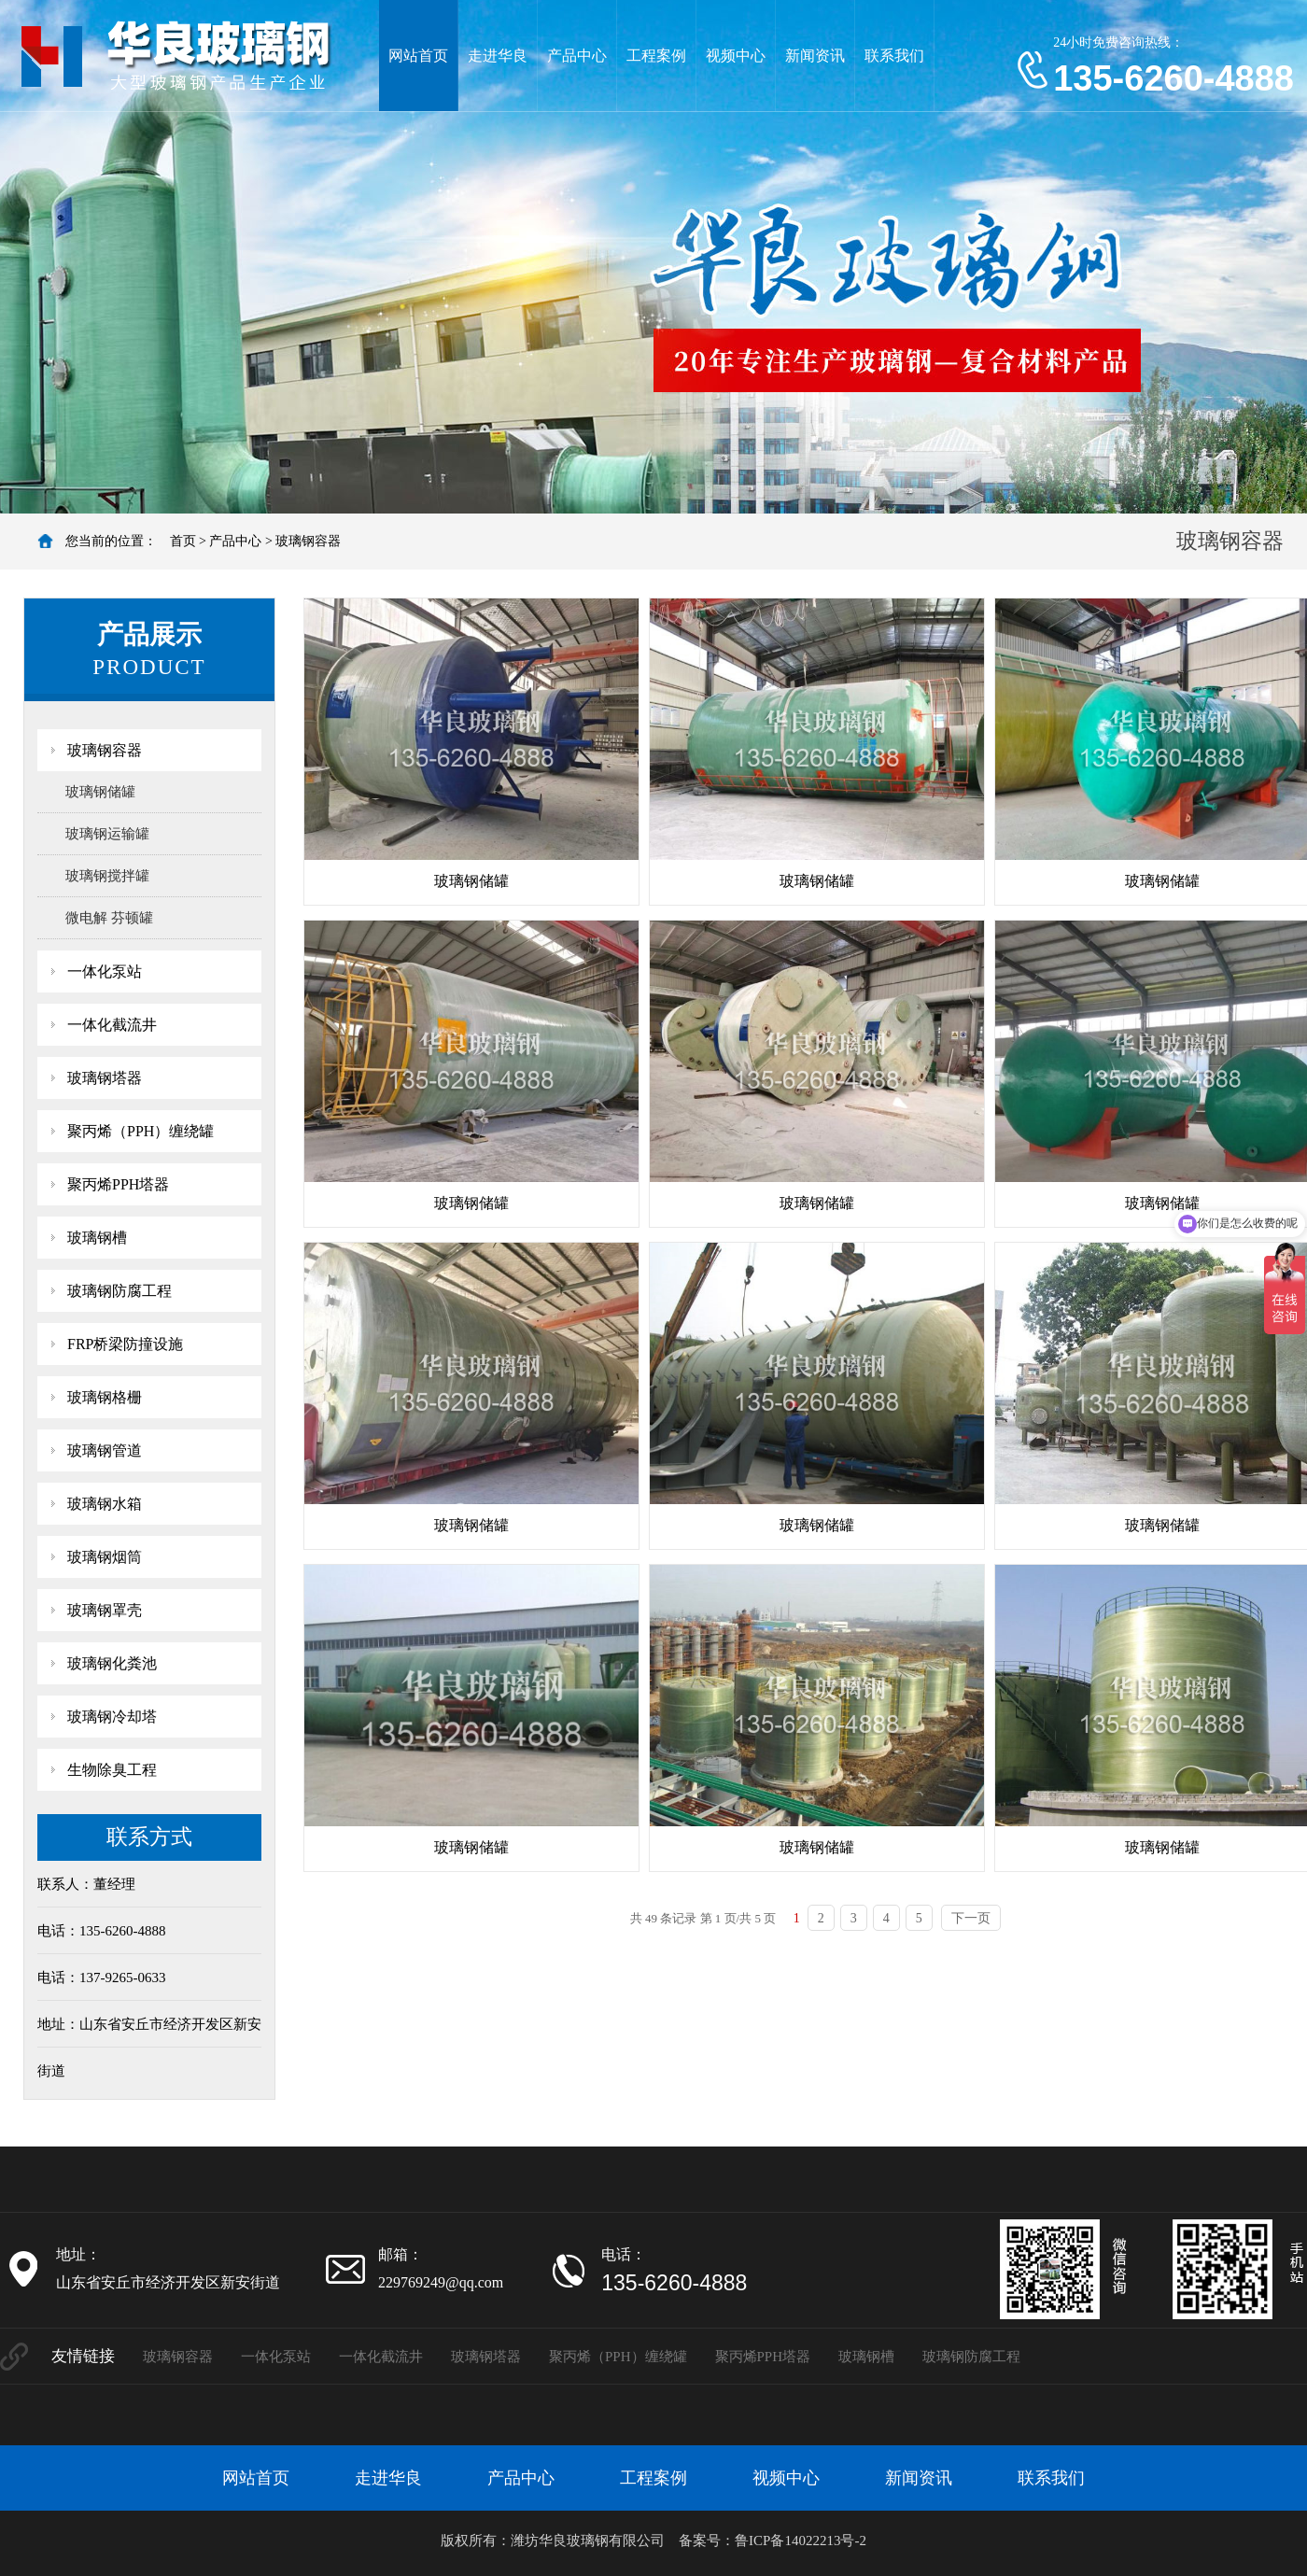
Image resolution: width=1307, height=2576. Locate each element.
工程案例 (656, 55)
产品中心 (577, 55)
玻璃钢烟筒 (104, 1557)
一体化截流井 (112, 1025)
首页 (183, 541)
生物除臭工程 (112, 1770)
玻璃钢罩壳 (104, 1610)
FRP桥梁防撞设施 (125, 1344)
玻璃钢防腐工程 (119, 1291)
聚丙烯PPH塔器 (118, 1184)
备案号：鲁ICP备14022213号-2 (772, 2540)
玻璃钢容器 (308, 541)
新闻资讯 (815, 55)
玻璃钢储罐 (100, 791)
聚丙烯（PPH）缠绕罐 (140, 1131)
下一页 (971, 1918)
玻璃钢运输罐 (107, 833)
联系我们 (894, 55)
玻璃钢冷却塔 (112, 1716)
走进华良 (497, 55)
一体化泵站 (104, 971)
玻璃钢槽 (97, 1238)
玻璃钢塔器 (104, 1078)
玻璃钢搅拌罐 (107, 875)
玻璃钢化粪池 (112, 1663)
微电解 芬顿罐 (109, 917)
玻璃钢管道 (104, 1450)
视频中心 (736, 55)
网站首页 (418, 55)
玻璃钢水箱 (104, 1504)
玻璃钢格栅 (104, 1397)
